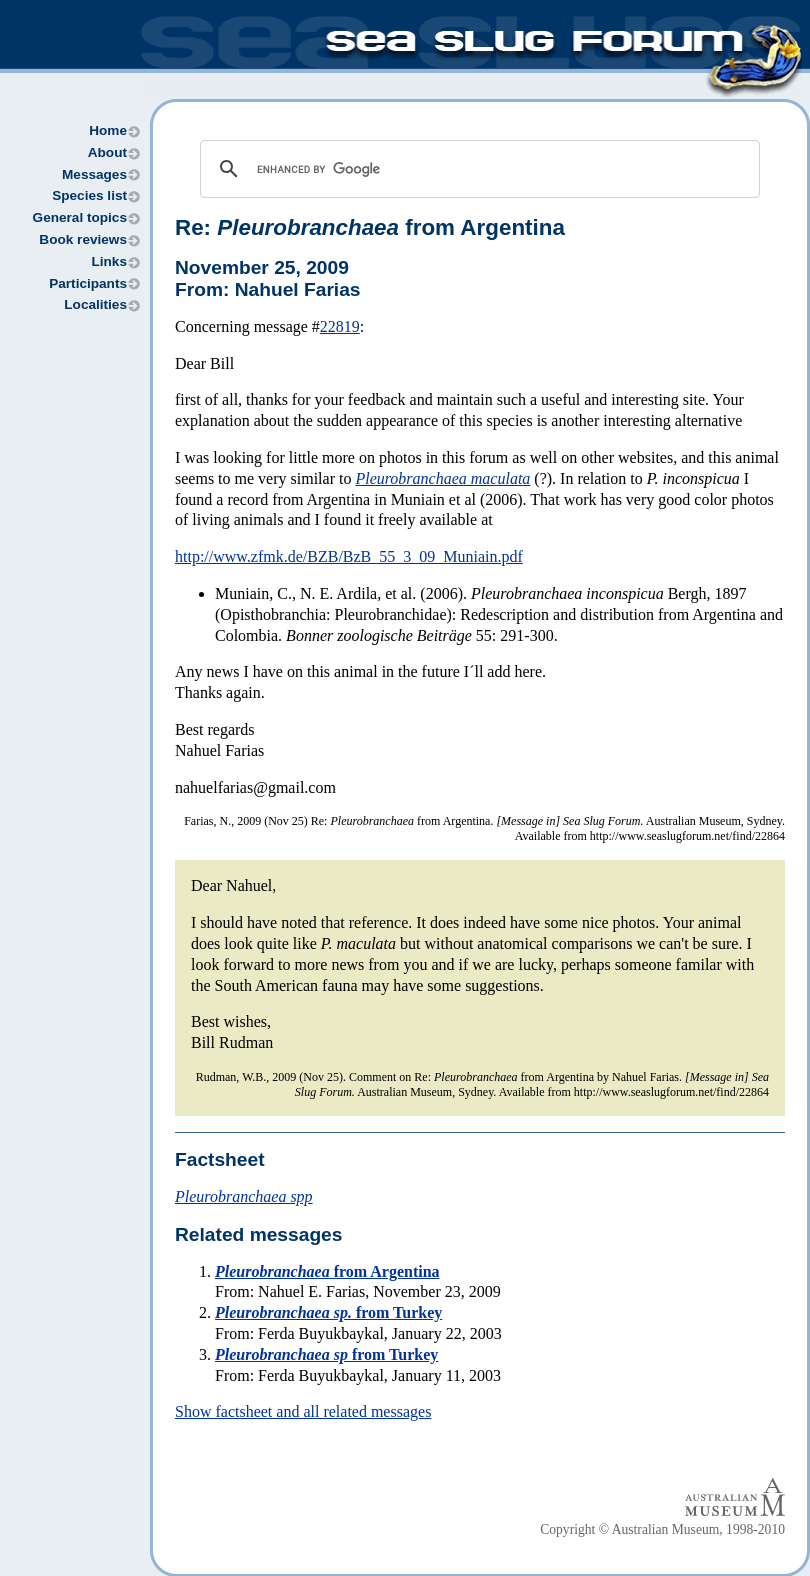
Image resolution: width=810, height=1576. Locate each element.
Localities (95, 304)
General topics (80, 217)
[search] (477, 169)
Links (109, 261)
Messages (94, 174)
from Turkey (328, 1312)
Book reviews (83, 239)
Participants (88, 283)
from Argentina (327, 1271)
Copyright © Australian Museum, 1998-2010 (662, 1529)
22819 (340, 326)
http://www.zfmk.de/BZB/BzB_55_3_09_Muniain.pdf (349, 556)
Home (108, 130)
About (107, 152)
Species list (89, 195)
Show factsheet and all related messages (303, 1411)
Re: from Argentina (370, 227)
